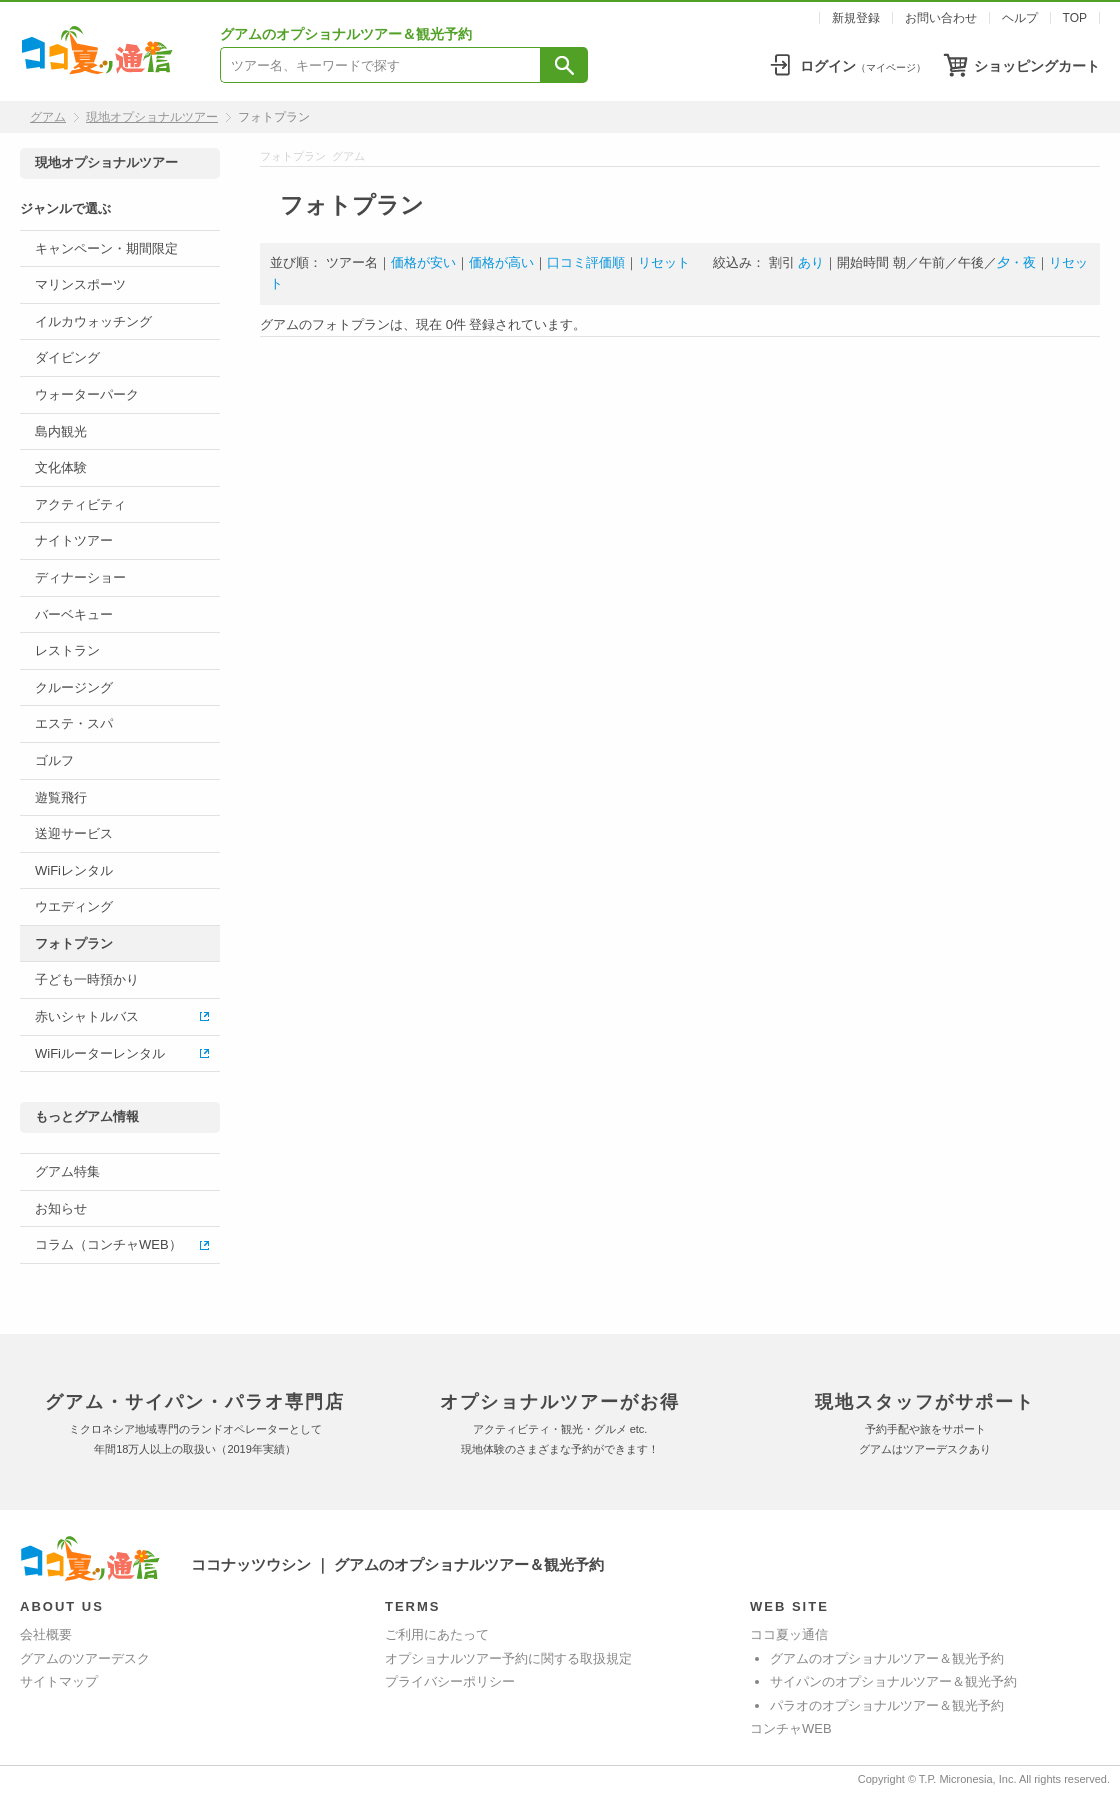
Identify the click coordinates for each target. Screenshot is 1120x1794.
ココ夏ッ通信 (789, 1634)
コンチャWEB (791, 1728)
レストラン (67, 650)
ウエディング (74, 906)
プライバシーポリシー (450, 1681)
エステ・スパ (74, 723)
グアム (48, 117)
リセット (664, 262)
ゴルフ (54, 760)
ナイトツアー (74, 540)
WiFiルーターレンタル (100, 1053)
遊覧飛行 (61, 797)
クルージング (74, 687)
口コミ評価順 (586, 262)
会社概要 (46, 1634)
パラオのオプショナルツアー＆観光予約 (887, 1705)
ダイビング (67, 357)
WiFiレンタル (74, 870)
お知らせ (61, 1208)
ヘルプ (1020, 18)
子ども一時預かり (87, 979)
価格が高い (501, 262)
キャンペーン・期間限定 (106, 248)
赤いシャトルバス (87, 1016)
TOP (1075, 18)
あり (811, 262)
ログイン (863, 66)
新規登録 (856, 18)
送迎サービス (74, 833)
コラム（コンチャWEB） (108, 1244)
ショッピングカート (1037, 66)
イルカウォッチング (93, 321)
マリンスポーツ (80, 284)
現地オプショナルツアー (152, 117)
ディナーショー (80, 577)
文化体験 (61, 467)
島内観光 (61, 431)
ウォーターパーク (87, 394)
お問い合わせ (941, 18)
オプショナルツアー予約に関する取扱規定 (508, 1658)
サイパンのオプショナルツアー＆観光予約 (893, 1681)
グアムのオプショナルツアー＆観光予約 (887, 1658)
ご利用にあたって (437, 1634)
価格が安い (423, 262)
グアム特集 (67, 1171)
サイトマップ (59, 1681)
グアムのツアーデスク (85, 1658)
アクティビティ (80, 504)
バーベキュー (74, 614)
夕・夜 (1016, 262)
